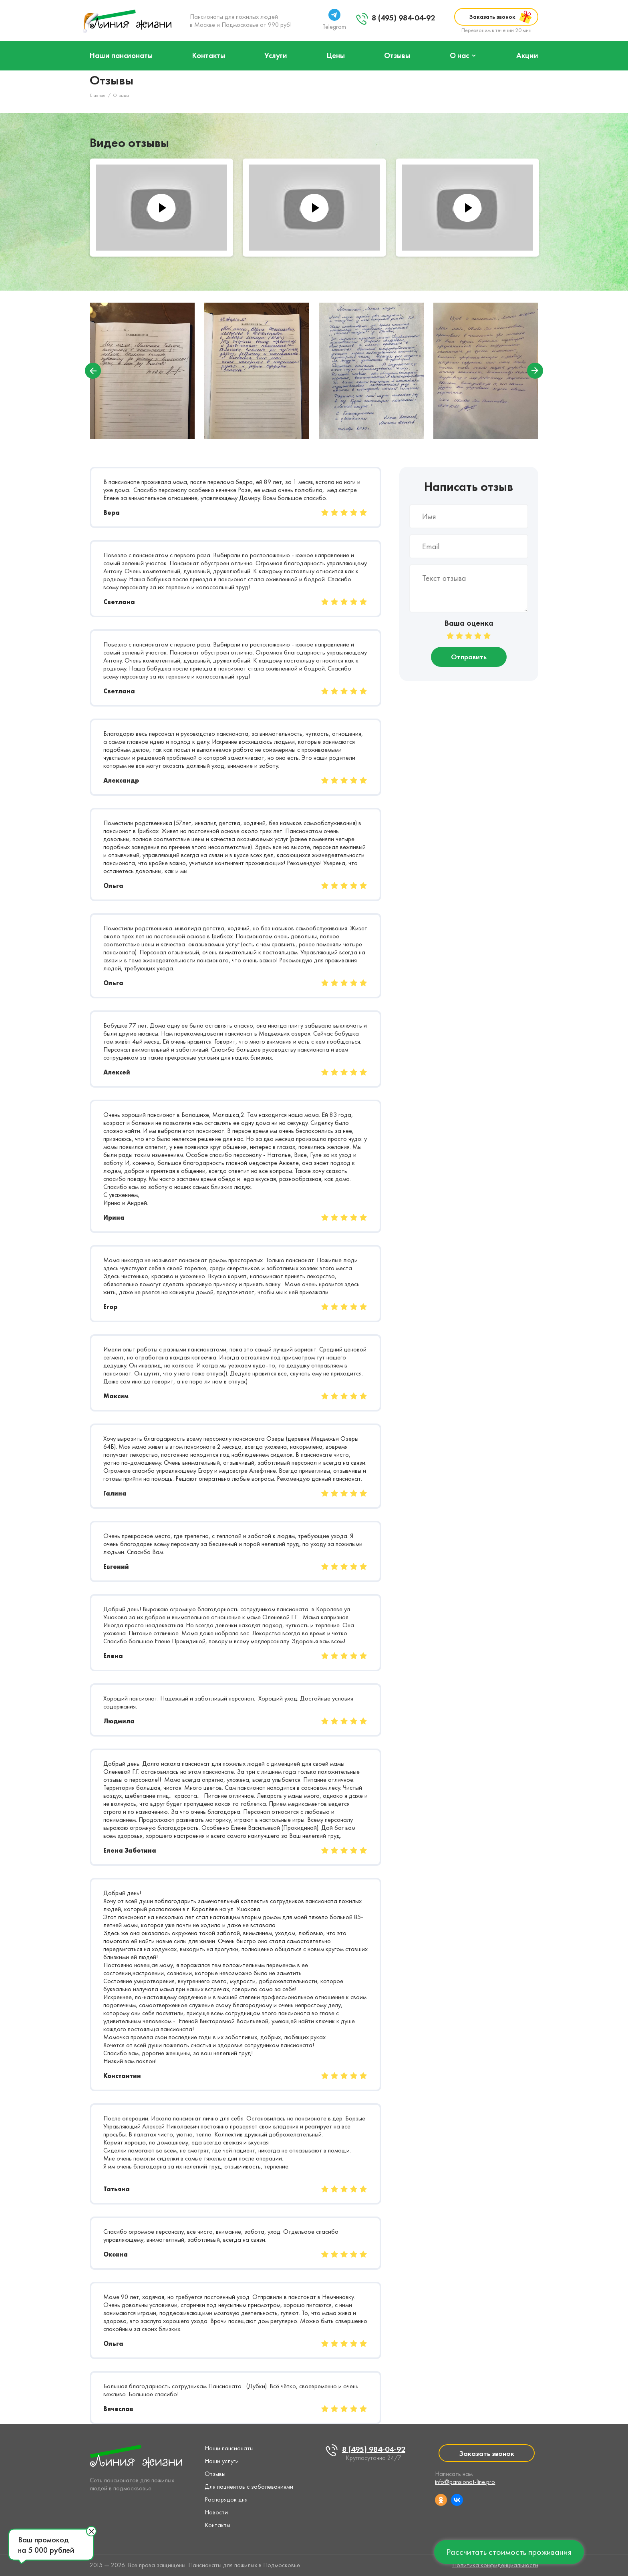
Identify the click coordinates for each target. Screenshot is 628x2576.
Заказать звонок (492, 17)
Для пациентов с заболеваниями (249, 2486)
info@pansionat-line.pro (465, 2482)
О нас (459, 55)
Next (535, 371)
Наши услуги (222, 2461)
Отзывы (397, 55)
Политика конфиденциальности (495, 2565)
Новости (216, 2512)
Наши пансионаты (121, 55)
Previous (93, 371)
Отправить (469, 656)
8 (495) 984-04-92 (403, 17)
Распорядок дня (226, 2499)
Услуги (275, 55)
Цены (336, 55)
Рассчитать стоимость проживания (509, 2552)
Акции (527, 55)
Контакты (208, 55)
